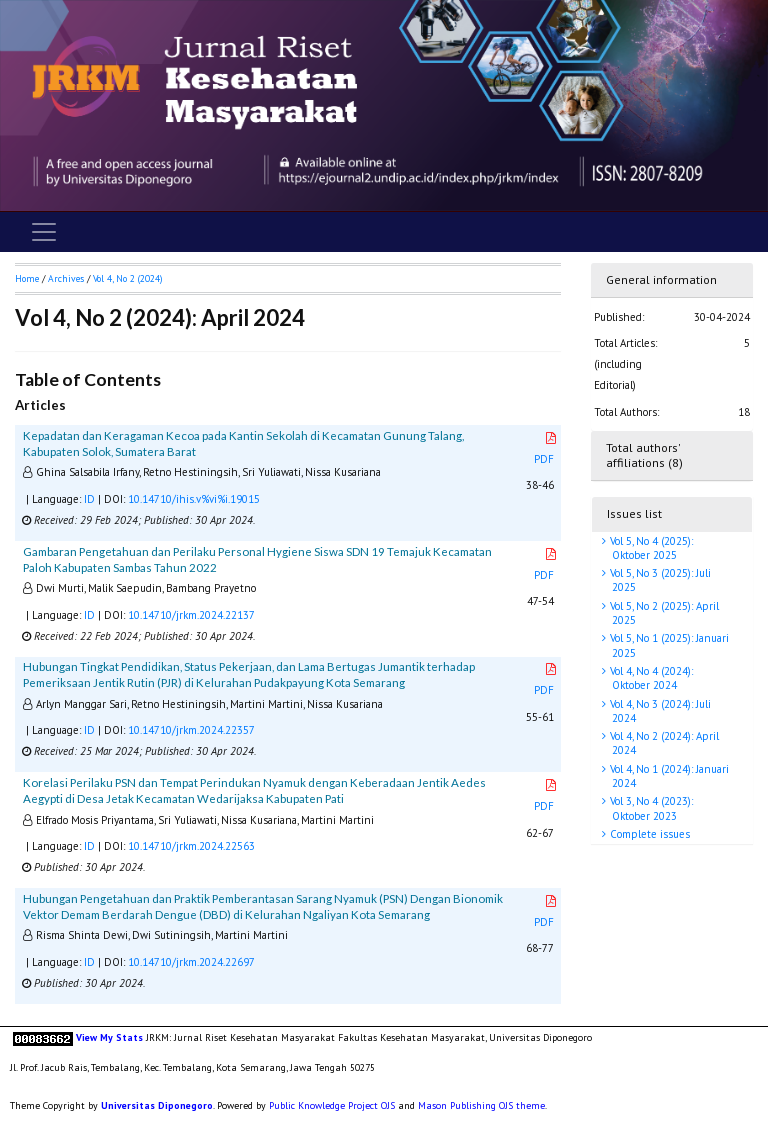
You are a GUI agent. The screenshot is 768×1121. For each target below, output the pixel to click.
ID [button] (89, 499)
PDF (546, 449)
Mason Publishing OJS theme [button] (481, 1105)
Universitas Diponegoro (157, 1105)
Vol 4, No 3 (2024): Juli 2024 (659, 711)
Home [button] (27, 278)
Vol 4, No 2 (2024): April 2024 (663, 743)
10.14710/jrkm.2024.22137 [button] (191, 615)
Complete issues (648, 834)
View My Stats (109, 1037)
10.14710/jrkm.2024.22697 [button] (191, 962)
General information (661, 279)
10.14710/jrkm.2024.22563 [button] (191, 846)
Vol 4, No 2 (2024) (127, 278)
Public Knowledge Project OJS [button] (332, 1105)
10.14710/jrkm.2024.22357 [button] (191, 730)
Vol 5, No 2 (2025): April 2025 (663, 613)
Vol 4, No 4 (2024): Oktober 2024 (650, 678)
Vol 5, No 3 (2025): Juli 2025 (659, 580)
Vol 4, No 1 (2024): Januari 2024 (668, 776)
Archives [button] (66, 278)
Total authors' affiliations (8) (644, 455)
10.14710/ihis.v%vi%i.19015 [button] (194, 499)
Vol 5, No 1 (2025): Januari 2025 (668, 645)
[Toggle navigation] (44, 232)
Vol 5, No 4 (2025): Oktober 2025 (650, 548)
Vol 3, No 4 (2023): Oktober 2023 (650, 808)
